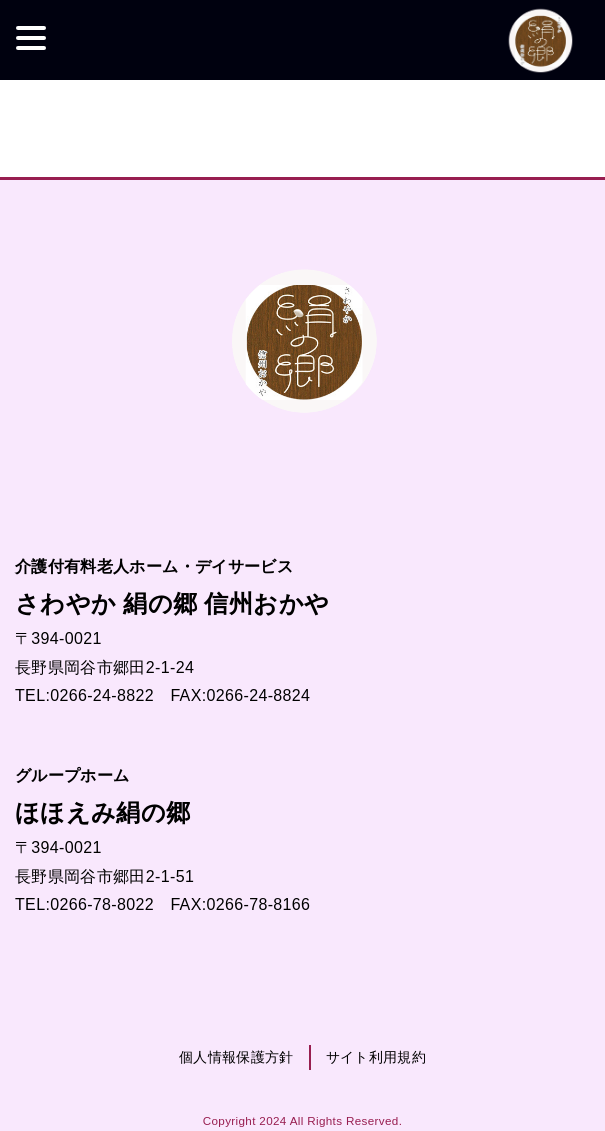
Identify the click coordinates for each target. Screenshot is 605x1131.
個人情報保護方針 (236, 1057)
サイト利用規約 (376, 1057)
